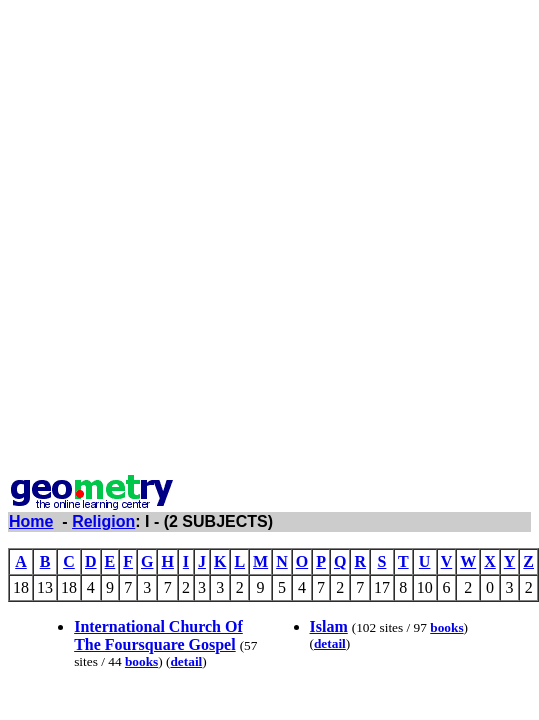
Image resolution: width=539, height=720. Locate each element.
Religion (103, 521)
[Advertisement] (265, 240)
